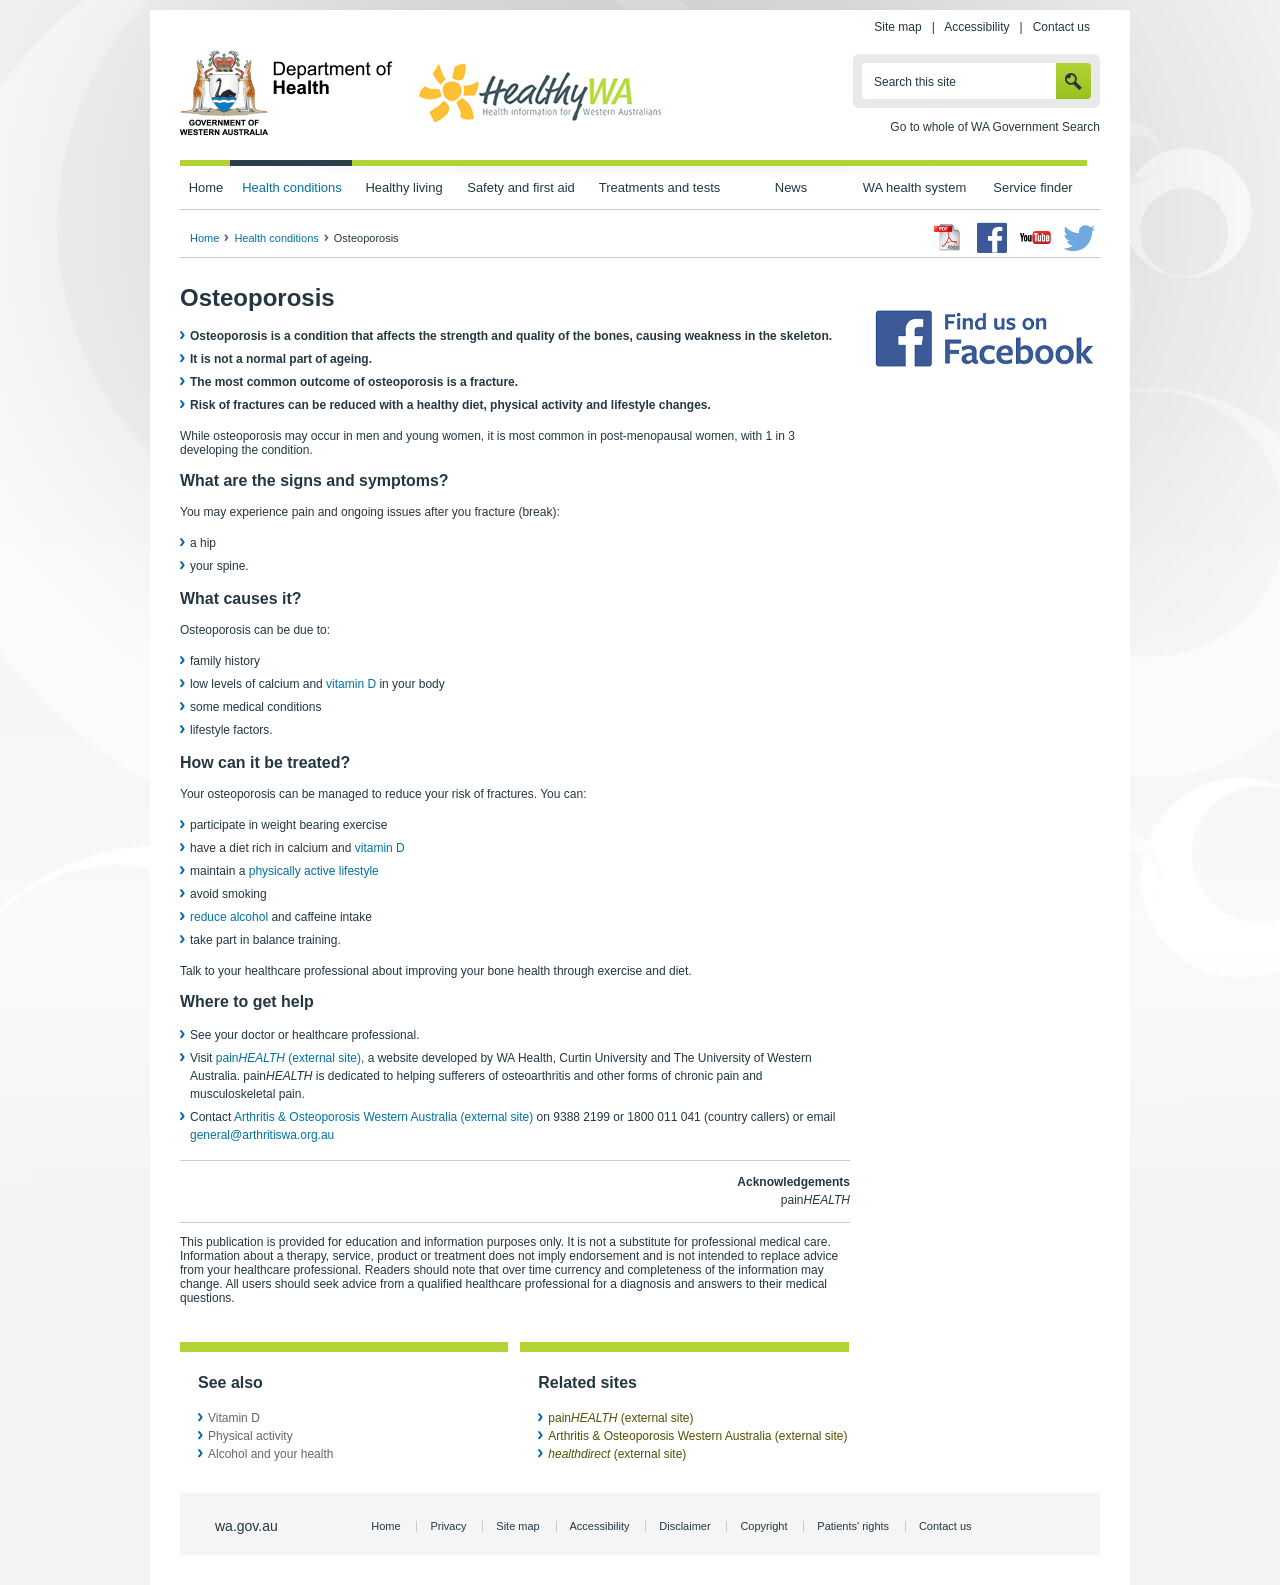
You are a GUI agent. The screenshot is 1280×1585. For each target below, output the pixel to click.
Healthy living (403, 187)
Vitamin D (234, 1418)
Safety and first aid (521, 187)
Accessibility (976, 27)
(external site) (617, 1454)
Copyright (763, 1526)
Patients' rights (853, 1526)
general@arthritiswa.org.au (262, 1135)
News (791, 187)
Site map (897, 27)
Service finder (1032, 187)
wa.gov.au (246, 1526)
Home (206, 187)
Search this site (915, 82)
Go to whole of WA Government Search (995, 127)
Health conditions (292, 187)
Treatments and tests (659, 187)
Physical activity (250, 1436)
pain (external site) (288, 1058)
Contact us (1061, 27)
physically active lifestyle (314, 871)
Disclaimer (684, 1526)
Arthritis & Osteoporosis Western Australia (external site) (383, 1117)
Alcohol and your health (270, 1454)
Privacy (448, 1526)
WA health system (914, 187)
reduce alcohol (229, 917)
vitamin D (351, 684)
